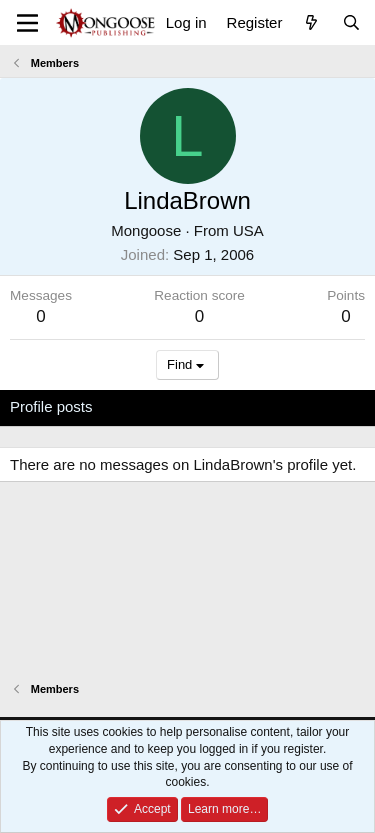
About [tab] (320, 406)
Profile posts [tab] (51, 406)
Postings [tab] (252, 406)
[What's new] (311, 22)
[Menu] (27, 23)
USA (248, 230)
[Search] (351, 22)
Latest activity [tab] (158, 406)
